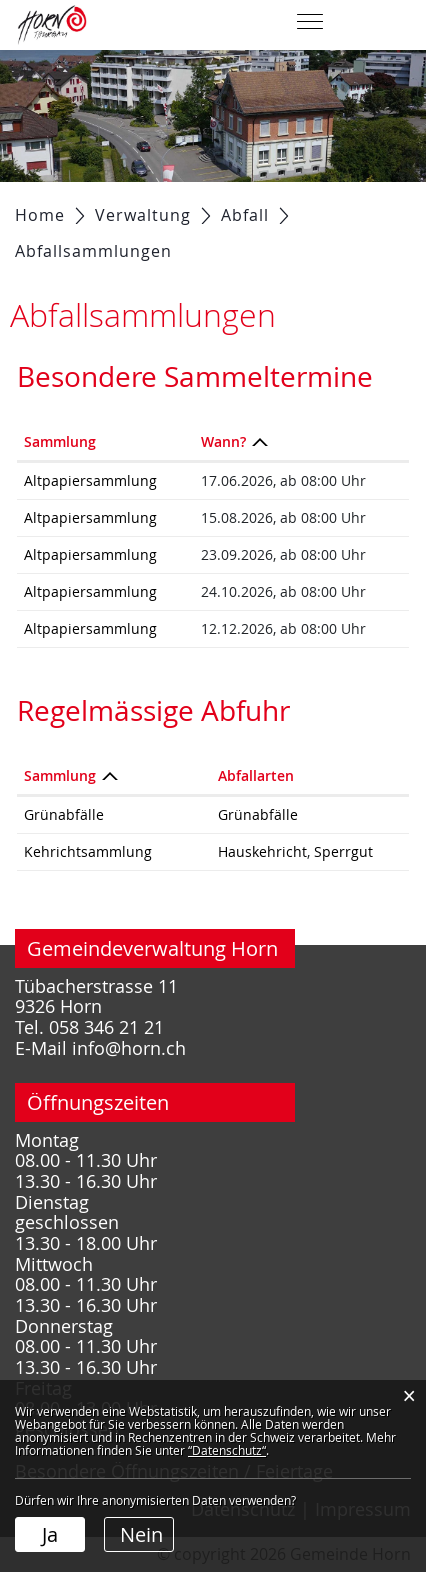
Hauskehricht (262, 851)
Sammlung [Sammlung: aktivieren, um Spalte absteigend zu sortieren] (60, 775)
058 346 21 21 (106, 1027)
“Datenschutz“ (227, 1450)
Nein (141, 1534)
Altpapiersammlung (90, 480)
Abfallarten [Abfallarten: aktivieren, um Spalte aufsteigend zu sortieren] (256, 775)
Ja (50, 1534)
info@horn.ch (129, 1048)
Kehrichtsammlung (88, 851)
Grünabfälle (64, 814)
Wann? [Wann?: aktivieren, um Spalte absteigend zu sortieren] (223, 441)
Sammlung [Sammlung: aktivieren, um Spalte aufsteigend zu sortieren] (60, 441)
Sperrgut (343, 851)
